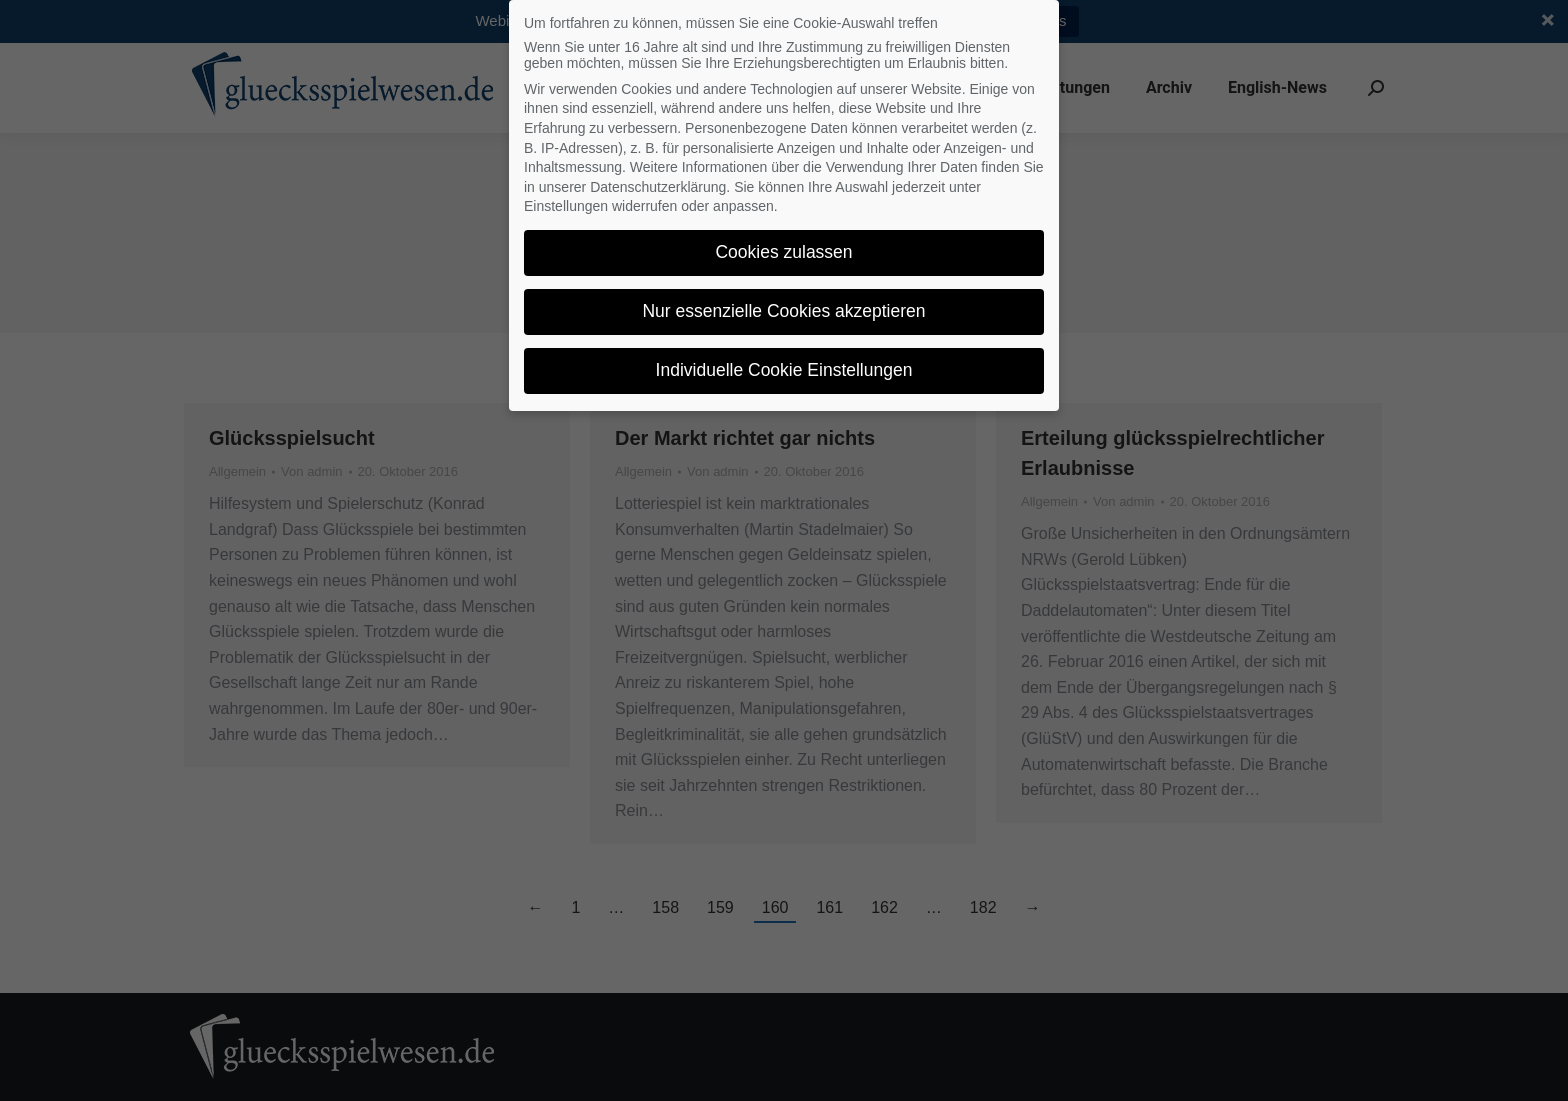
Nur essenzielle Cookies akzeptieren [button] (783, 311)
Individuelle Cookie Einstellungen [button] (784, 370)
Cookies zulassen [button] (783, 252)
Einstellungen (566, 206)
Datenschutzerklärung (658, 187)
